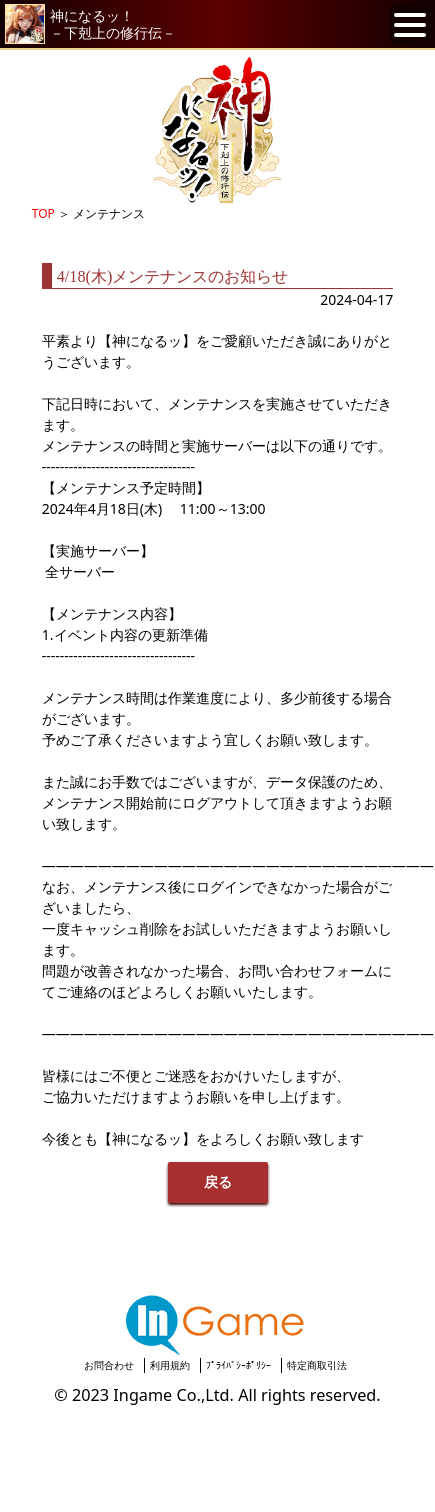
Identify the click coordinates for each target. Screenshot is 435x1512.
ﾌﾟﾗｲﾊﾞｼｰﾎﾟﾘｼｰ (238, 1365)
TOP (43, 213)
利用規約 (170, 1365)
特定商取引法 (317, 1365)
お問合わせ (109, 1365)
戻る (218, 1182)
